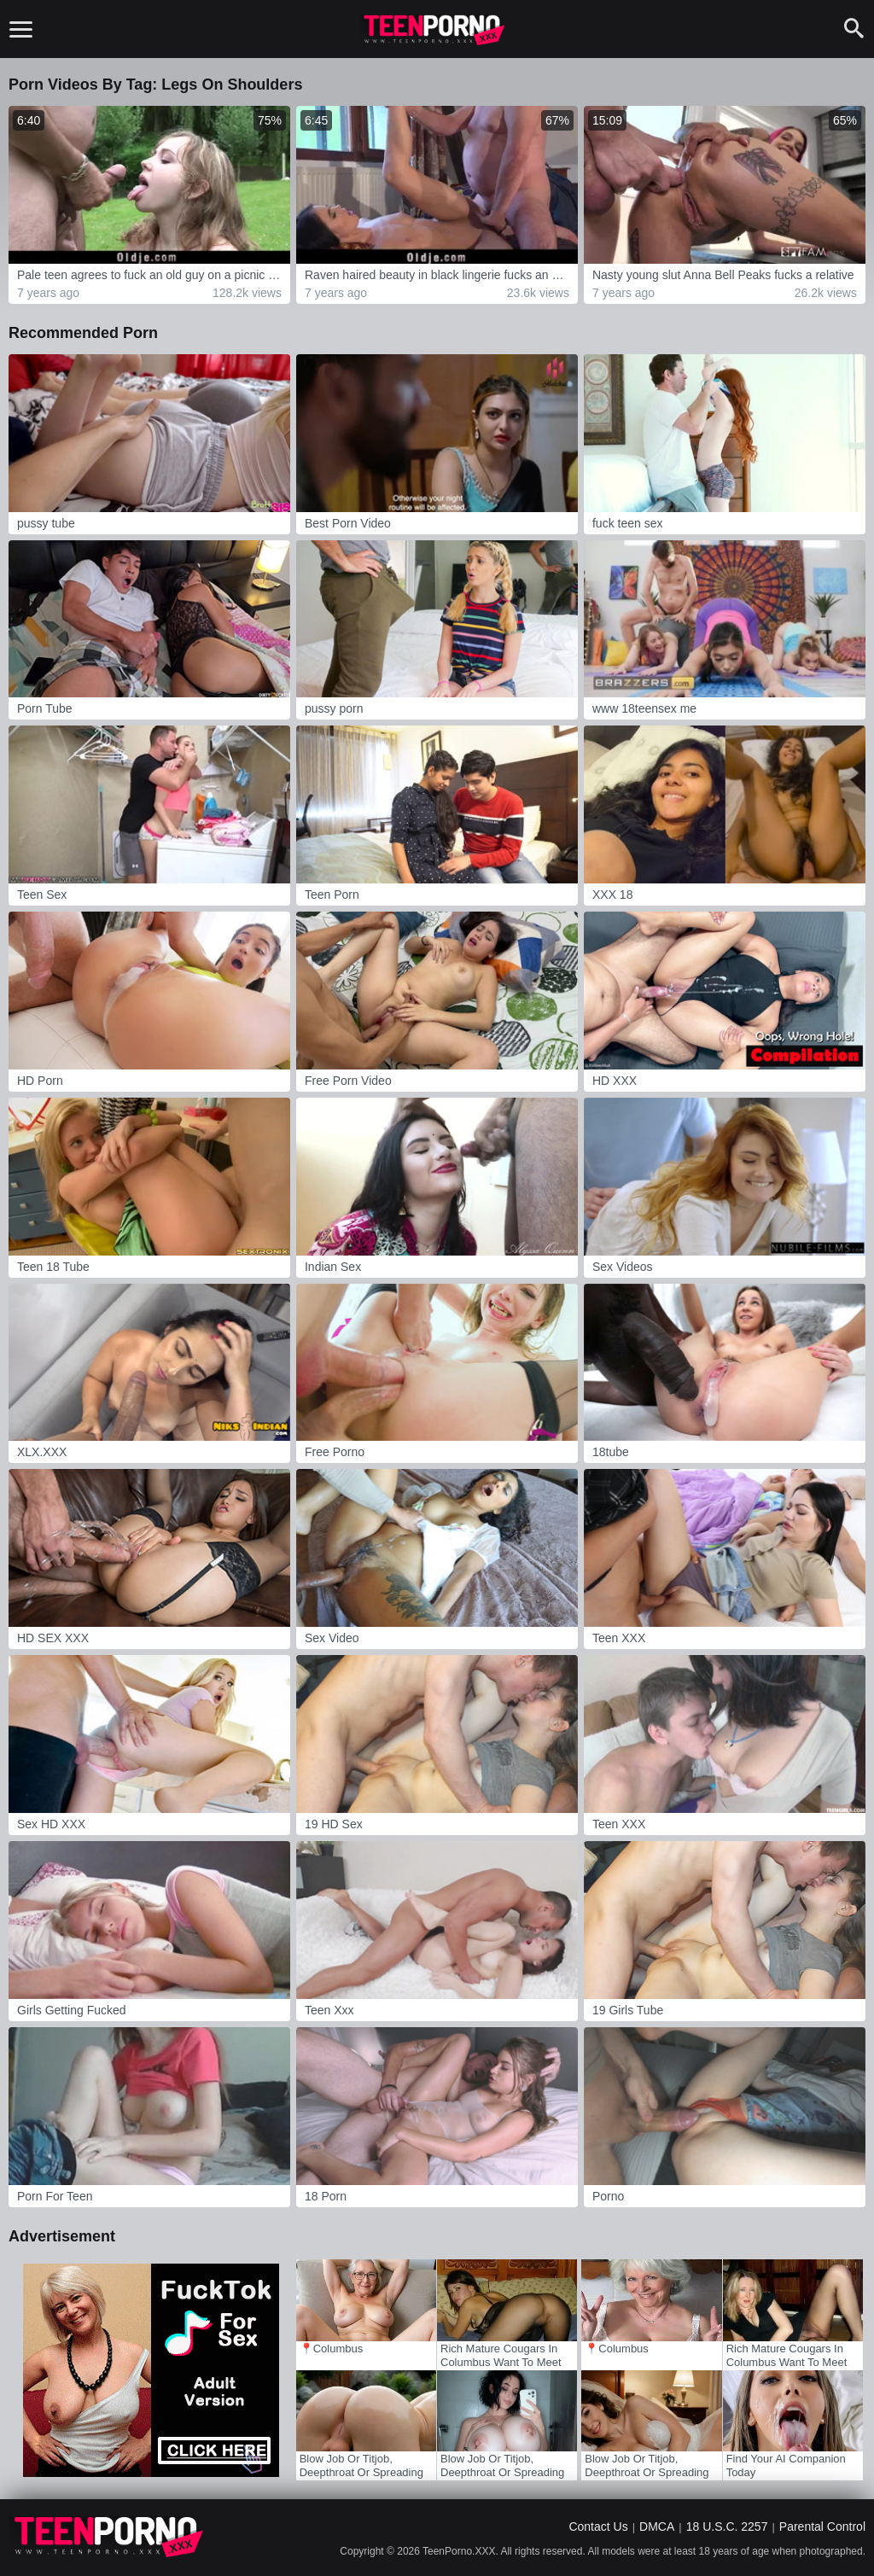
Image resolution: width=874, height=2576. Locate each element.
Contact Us (597, 2526)
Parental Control (822, 2526)
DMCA (656, 2526)
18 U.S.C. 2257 (727, 2526)
